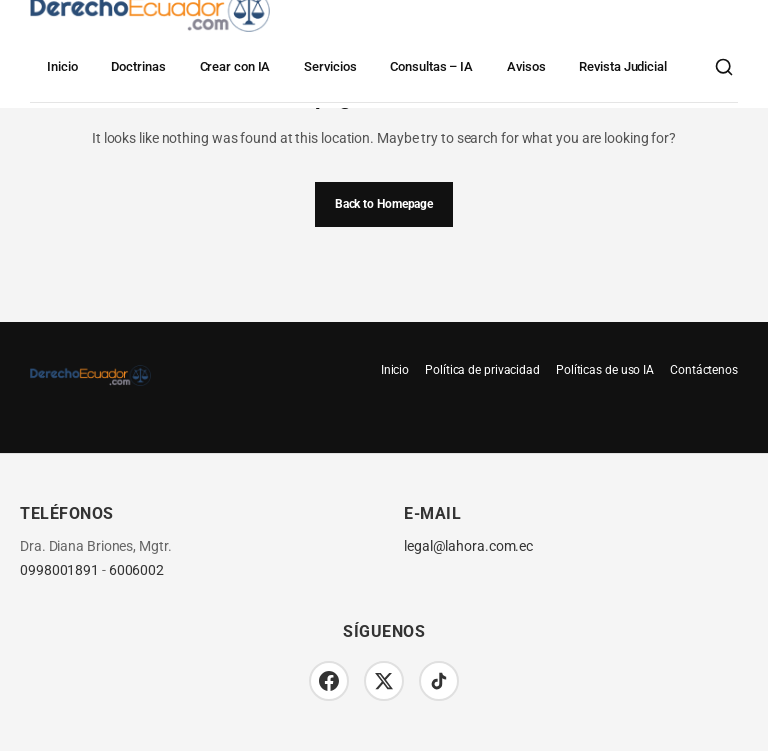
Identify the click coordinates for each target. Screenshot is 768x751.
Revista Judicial (622, 66)
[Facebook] (329, 681)
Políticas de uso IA (605, 370)
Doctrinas (138, 66)
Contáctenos (704, 370)
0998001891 (59, 570)
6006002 (136, 570)
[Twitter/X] (384, 681)
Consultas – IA (431, 66)
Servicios (330, 66)
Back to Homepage (384, 204)
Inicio (62, 66)
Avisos (526, 66)
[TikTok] (439, 681)
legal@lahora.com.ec (468, 546)
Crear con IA (235, 66)
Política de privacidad (482, 370)
